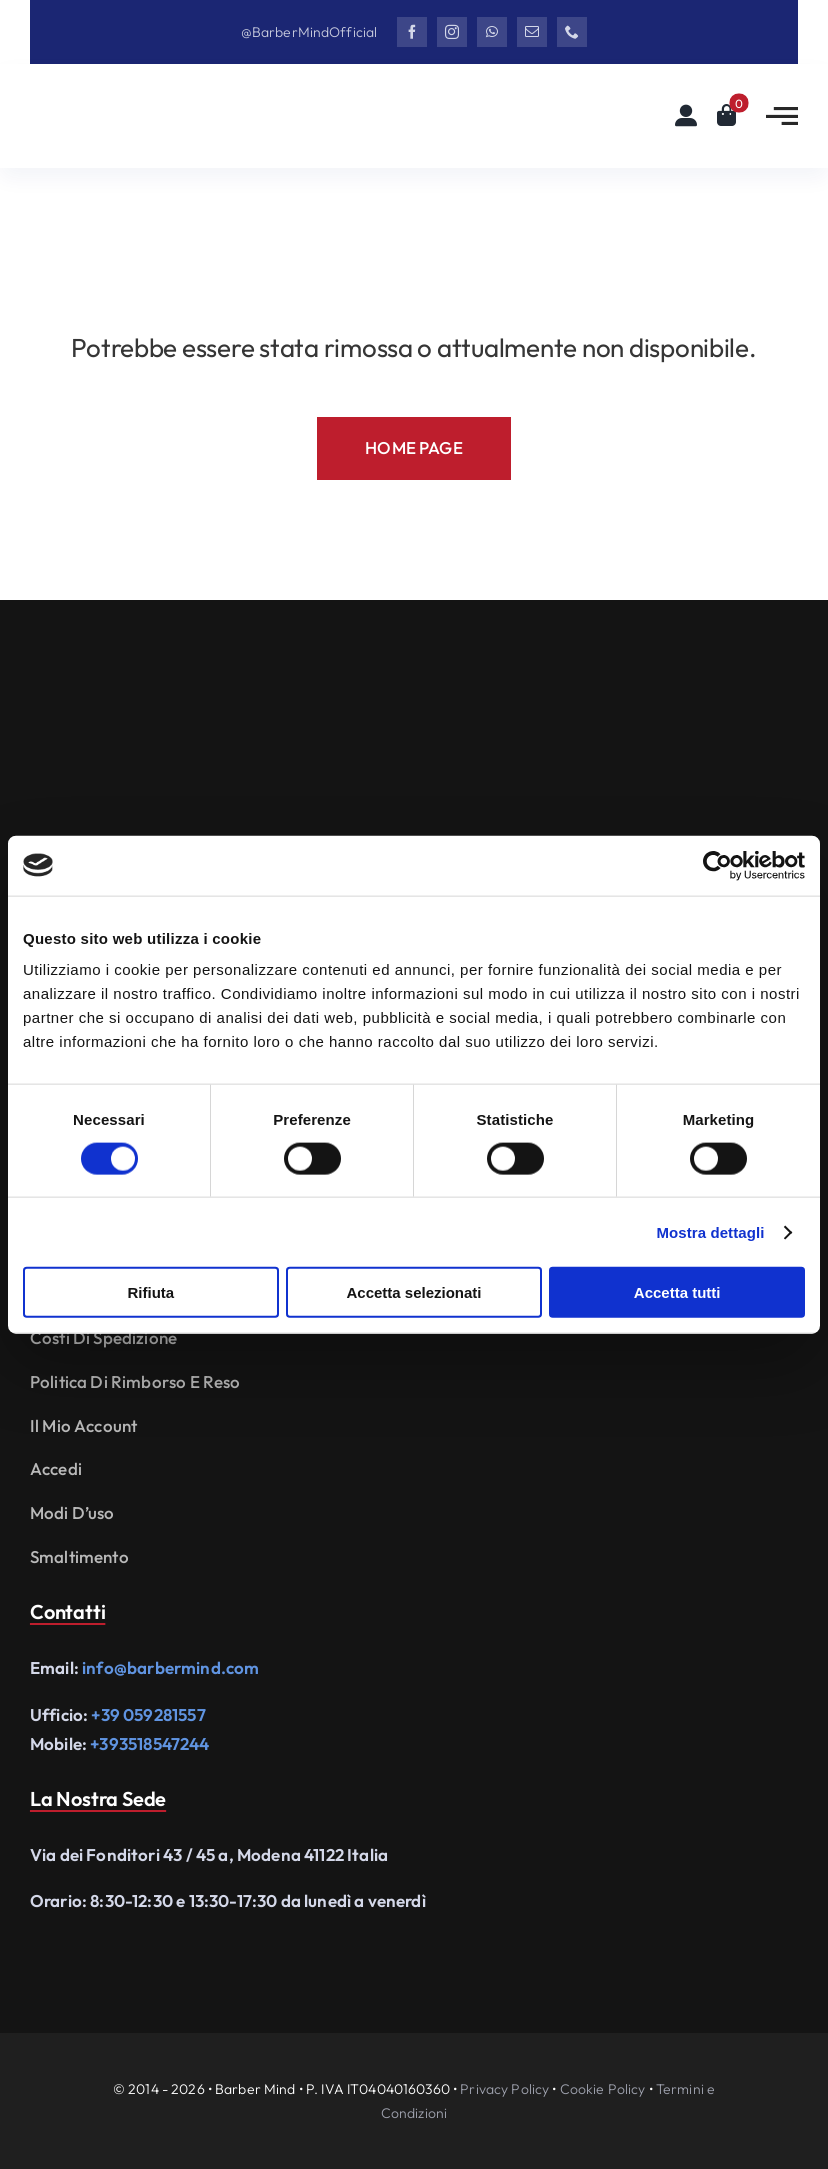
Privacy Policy (504, 2089)
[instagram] (452, 32)
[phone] (572, 32)
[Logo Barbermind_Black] (150, 103)
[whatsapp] (492, 32)
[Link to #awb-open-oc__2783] (782, 116)
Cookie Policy (603, 2089)
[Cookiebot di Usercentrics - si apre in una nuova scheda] (717, 865)
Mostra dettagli (710, 1231)
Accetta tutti (677, 1292)
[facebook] (412, 32)
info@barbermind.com (170, 1667)
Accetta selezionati (413, 1292)
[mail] (532, 32)
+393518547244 (149, 1743)
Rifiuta (150, 1292)
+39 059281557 (148, 1714)
